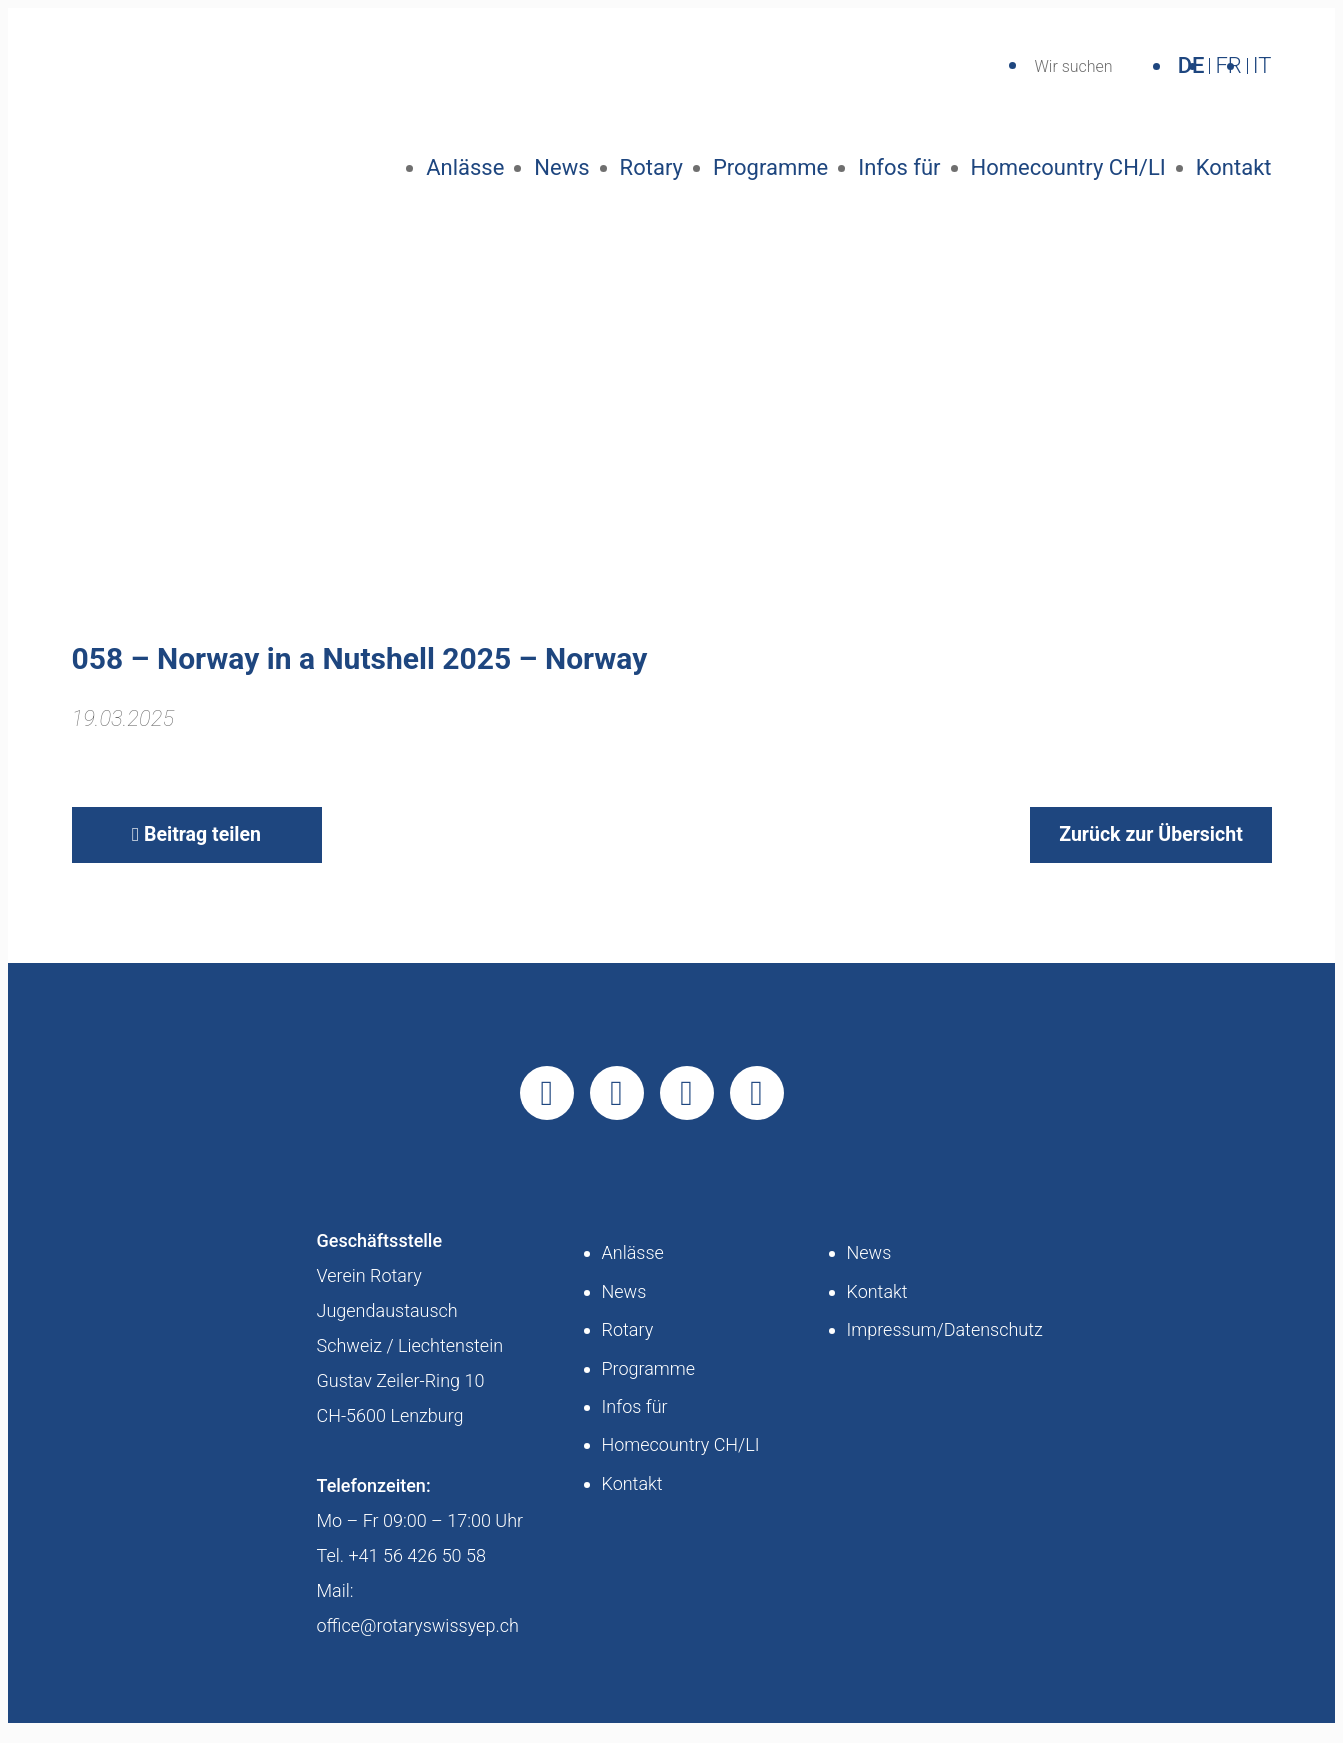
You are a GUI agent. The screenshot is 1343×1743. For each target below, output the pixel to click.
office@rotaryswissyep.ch (418, 1645)
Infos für (899, 167)
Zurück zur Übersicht (1127, 848)
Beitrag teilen (196, 848)
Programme (770, 167)
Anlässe (465, 167)
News (561, 167)
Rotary (651, 167)
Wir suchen (1073, 67)
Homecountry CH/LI (1068, 167)
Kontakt (1234, 167)
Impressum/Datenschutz (945, 1349)
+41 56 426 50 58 (417, 1575)
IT (1262, 66)
